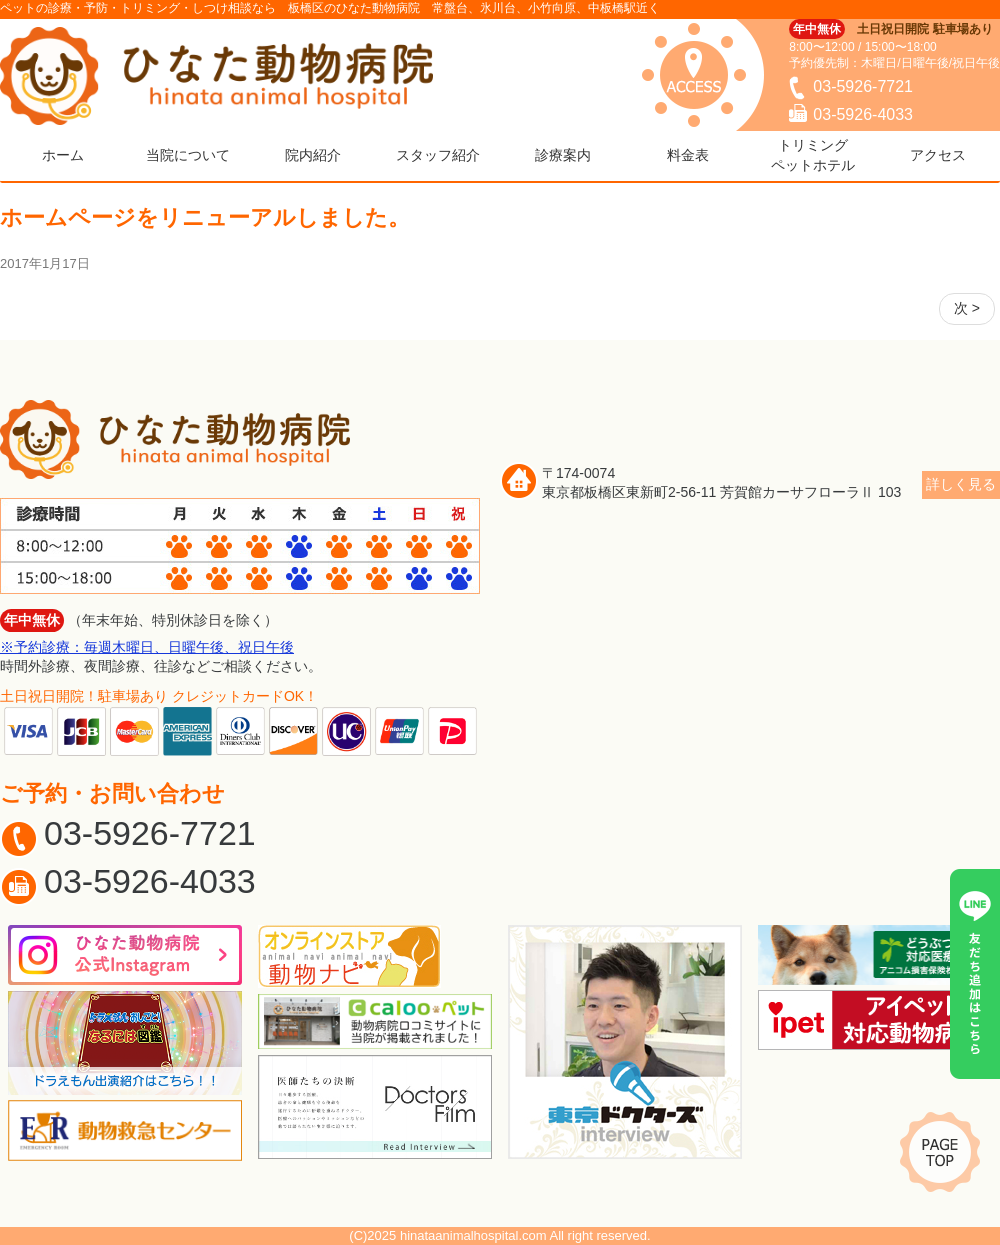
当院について (188, 155)
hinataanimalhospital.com (473, 1235)
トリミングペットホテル (813, 155)
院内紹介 (313, 155)
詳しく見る (961, 484)
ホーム (63, 155)
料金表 (688, 155)
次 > (967, 308)
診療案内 (563, 155)
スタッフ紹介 (438, 155)
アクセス (938, 155)
